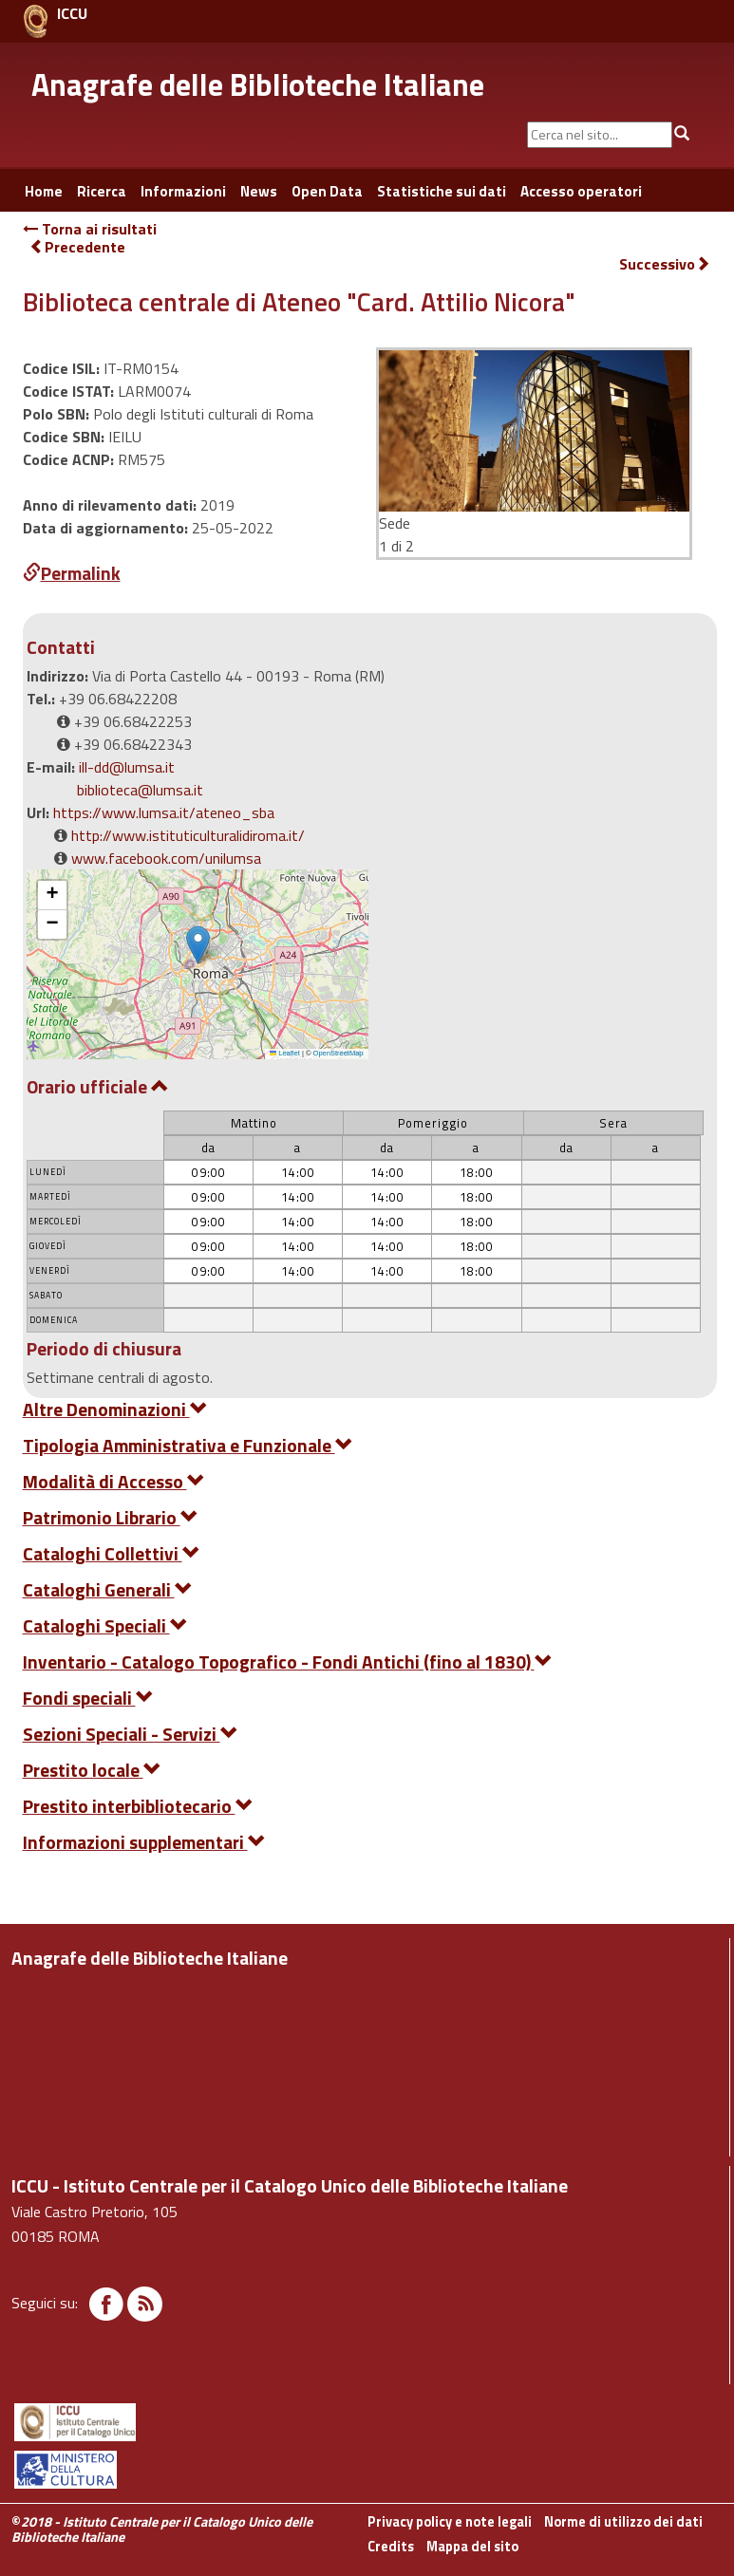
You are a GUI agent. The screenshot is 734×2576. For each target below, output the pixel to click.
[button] (198, 944)
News (258, 191)
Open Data (327, 191)
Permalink (72, 573)
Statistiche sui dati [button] (441, 191)
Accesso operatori (581, 191)
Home (44, 191)
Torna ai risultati (90, 228)
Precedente (77, 246)
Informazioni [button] (183, 191)
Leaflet (285, 1053)
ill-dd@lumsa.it (127, 767)
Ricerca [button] (101, 191)
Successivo (664, 264)
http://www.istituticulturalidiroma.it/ (188, 835)
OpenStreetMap (338, 1053)
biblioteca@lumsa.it (140, 789)
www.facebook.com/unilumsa (166, 858)
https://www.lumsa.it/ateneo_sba (163, 812)
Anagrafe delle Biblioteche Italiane (257, 84)
